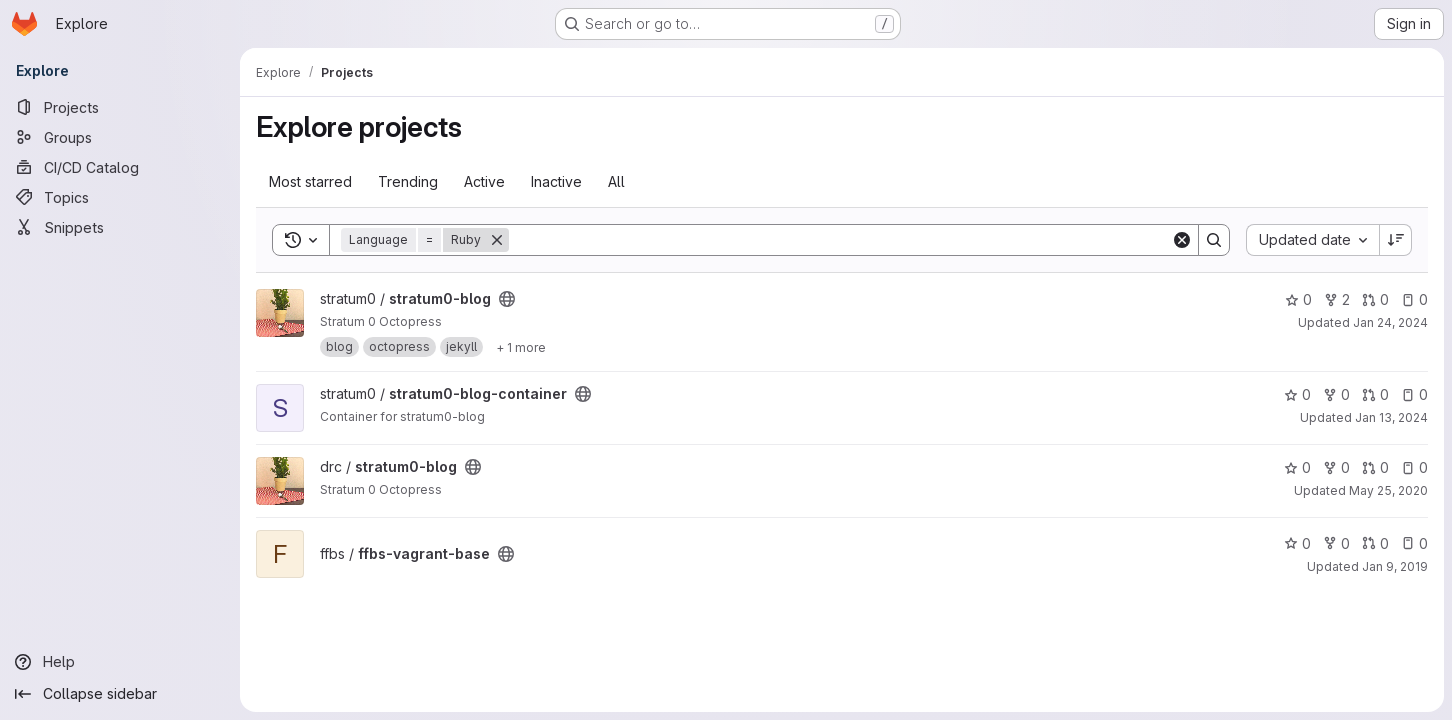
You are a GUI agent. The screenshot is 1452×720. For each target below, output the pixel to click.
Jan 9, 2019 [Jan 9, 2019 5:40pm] (1395, 566)
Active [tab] (484, 181)
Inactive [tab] (556, 181)
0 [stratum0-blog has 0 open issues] (1414, 299)
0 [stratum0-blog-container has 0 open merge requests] (1375, 394)
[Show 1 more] (521, 347)
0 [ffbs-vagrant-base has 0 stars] (1297, 543)
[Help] (120, 662)
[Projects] (120, 107)
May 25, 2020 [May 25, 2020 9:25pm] (1388, 490)
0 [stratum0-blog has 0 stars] (1298, 299)
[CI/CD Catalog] (120, 167)
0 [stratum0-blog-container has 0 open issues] (1414, 394)
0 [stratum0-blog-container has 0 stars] (1297, 394)
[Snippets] (120, 227)
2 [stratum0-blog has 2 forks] (1337, 299)
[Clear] (1182, 240)
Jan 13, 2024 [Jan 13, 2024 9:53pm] (1391, 417)
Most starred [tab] (310, 181)
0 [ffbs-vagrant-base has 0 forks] (1336, 543)
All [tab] (616, 181)
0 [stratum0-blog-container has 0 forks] (1336, 394)
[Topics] (120, 197)
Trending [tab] (408, 181)
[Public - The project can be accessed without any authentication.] (507, 299)
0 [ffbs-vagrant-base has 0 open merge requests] (1375, 543)
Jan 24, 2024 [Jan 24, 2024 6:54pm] (1390, 322)
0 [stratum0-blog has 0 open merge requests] (1375, 299)
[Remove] (497, 240)
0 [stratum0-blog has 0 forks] (1336, 467)
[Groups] (120, 137)
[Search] (840, 240)
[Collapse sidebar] (120, 694)
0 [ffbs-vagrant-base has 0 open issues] (1414, 543)
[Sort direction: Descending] (1396, 240)
